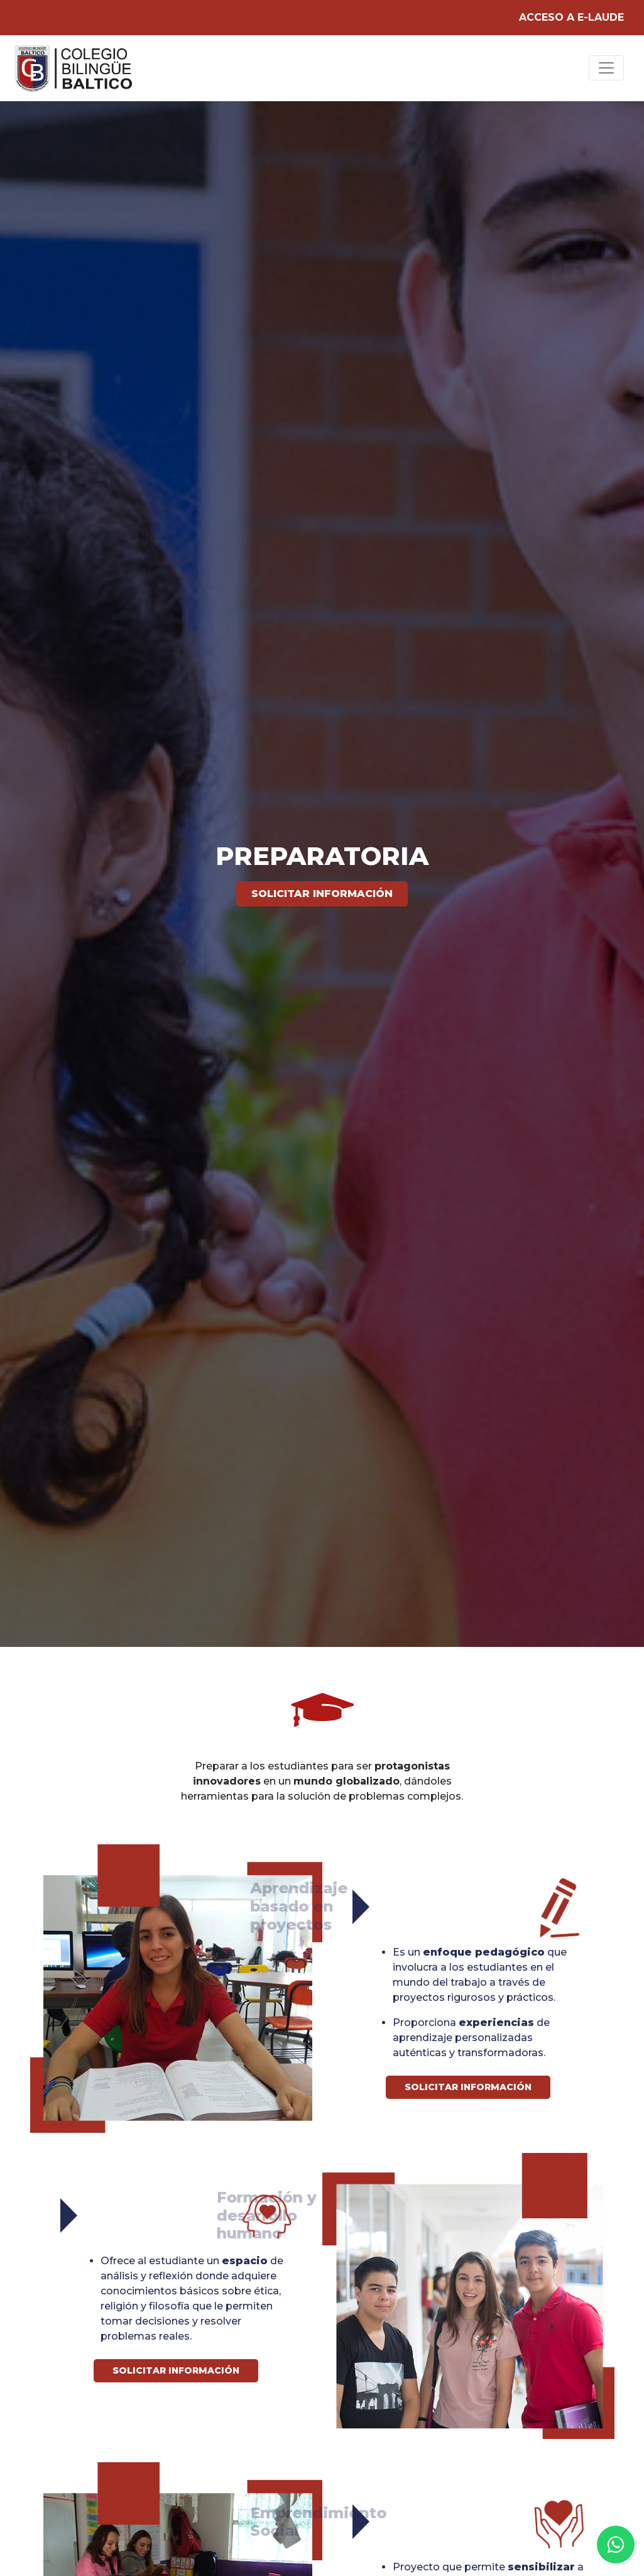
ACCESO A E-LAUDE (571, 17)
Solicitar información (322, 894)
